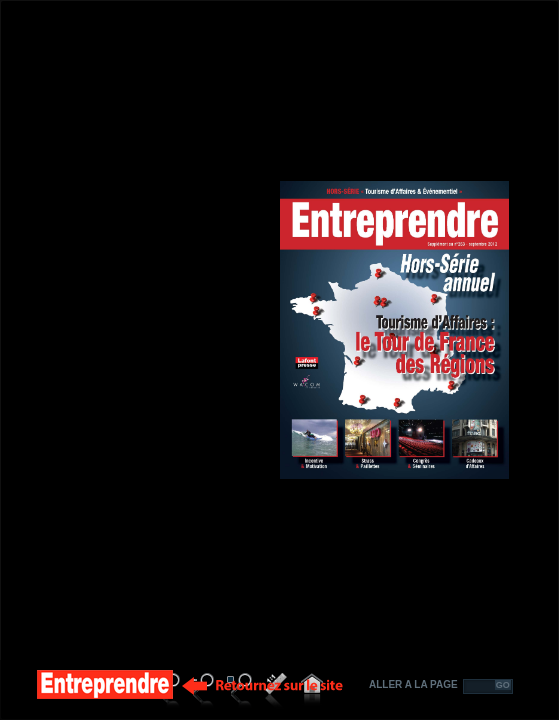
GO (503, 685)
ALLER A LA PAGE (413, 684)
